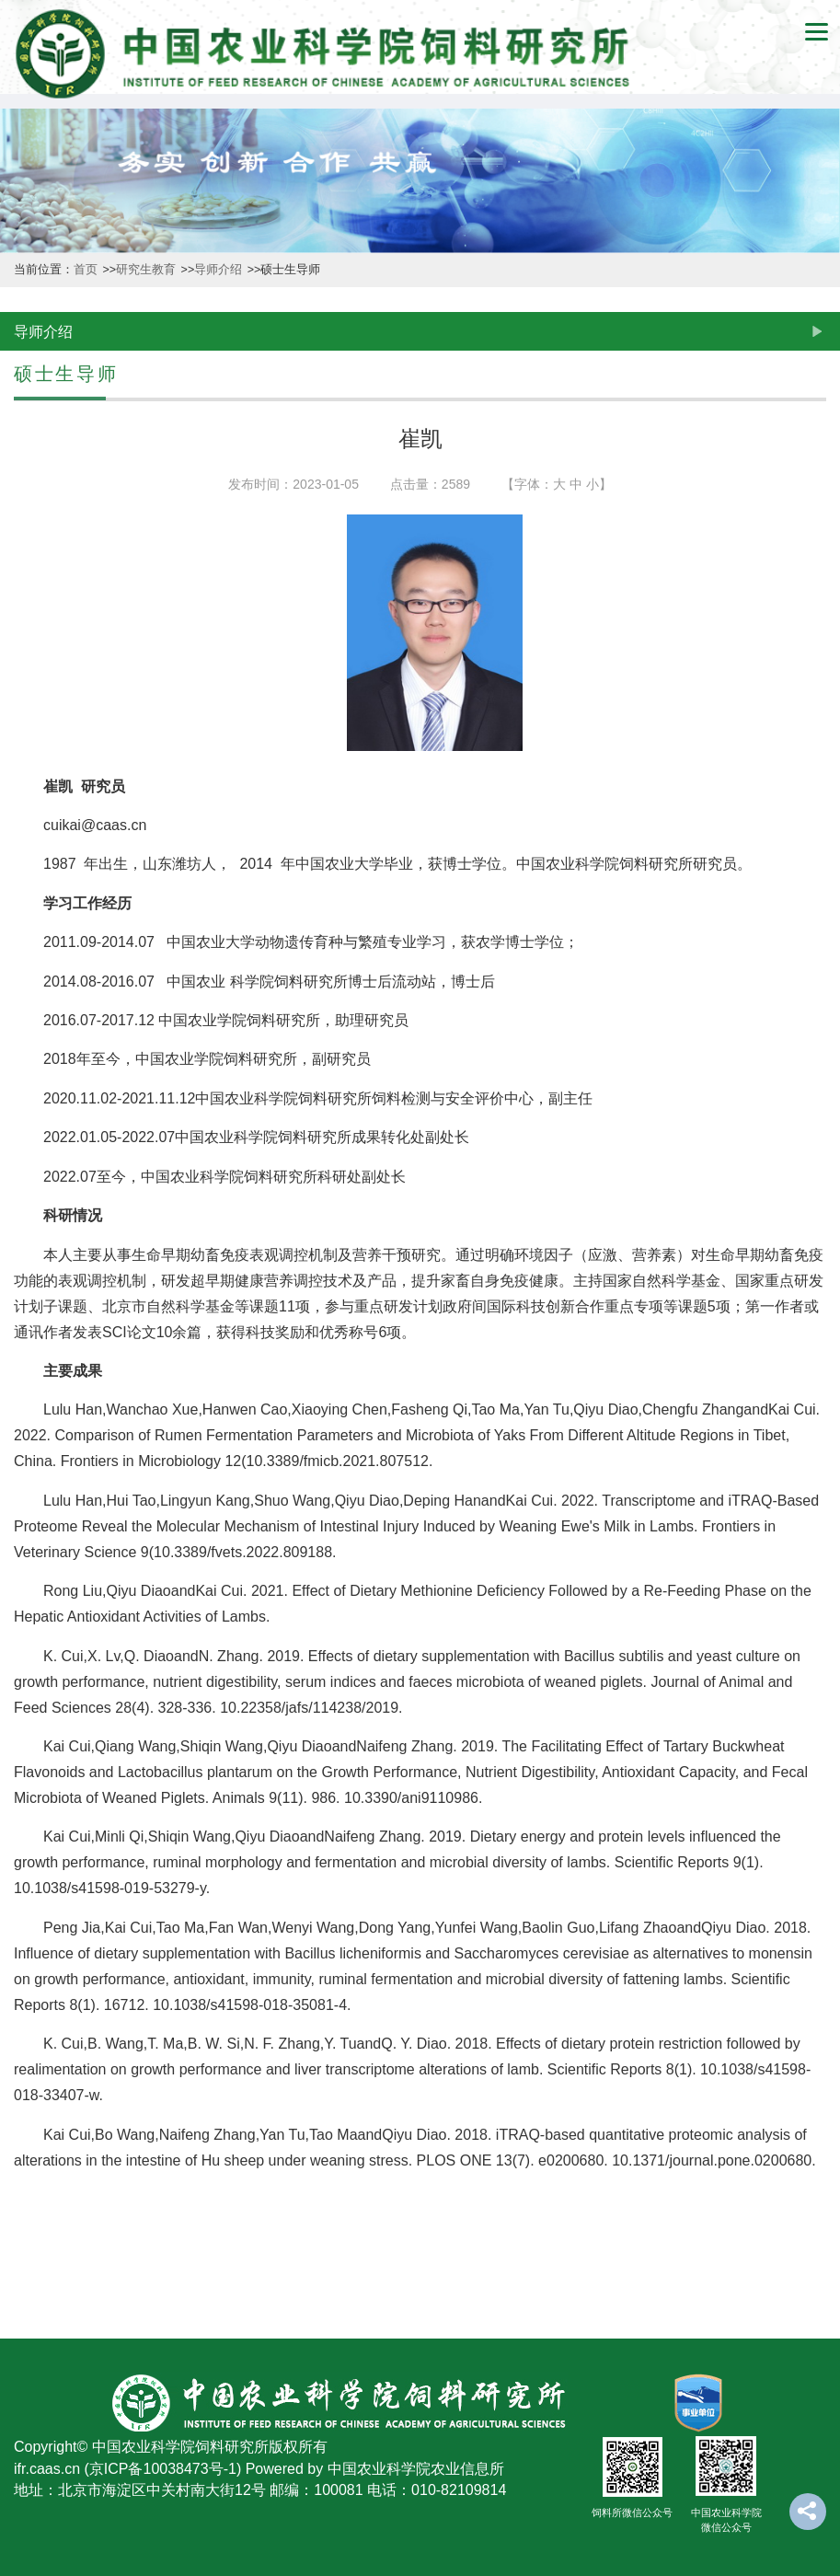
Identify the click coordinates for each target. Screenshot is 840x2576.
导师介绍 (219, 269)
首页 (87, 269)
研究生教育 (147, 269)
